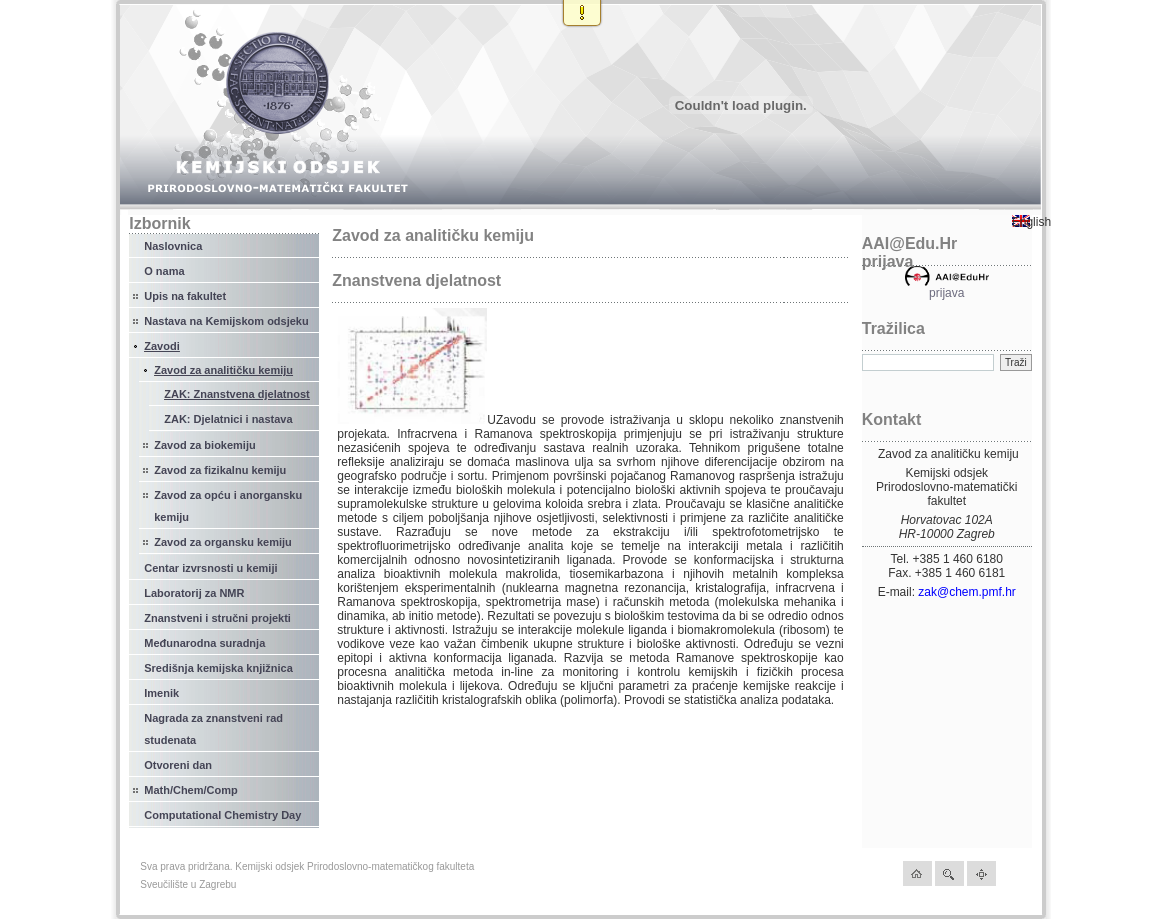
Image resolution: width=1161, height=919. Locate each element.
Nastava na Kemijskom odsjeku (226, 321)
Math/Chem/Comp (191, 790)
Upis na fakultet (185, 296)
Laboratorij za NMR (194, 593)
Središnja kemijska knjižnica (218, 668)
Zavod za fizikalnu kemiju (220, 470)
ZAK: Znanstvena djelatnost (236, 394)
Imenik (161, 693)
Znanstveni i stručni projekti (217, 618)
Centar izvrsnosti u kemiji (210, 568)
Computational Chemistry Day (222, 815)
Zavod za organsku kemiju (223, 542)
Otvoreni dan (178, 765)
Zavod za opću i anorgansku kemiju (228, 506)
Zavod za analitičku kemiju (223, 370)
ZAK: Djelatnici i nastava (228, 419)
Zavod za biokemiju (204, 445)
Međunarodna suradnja (204, 643)
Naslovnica (173, 246)
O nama (164, 271)
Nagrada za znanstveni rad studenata (213, 729)
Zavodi (161, 346)
